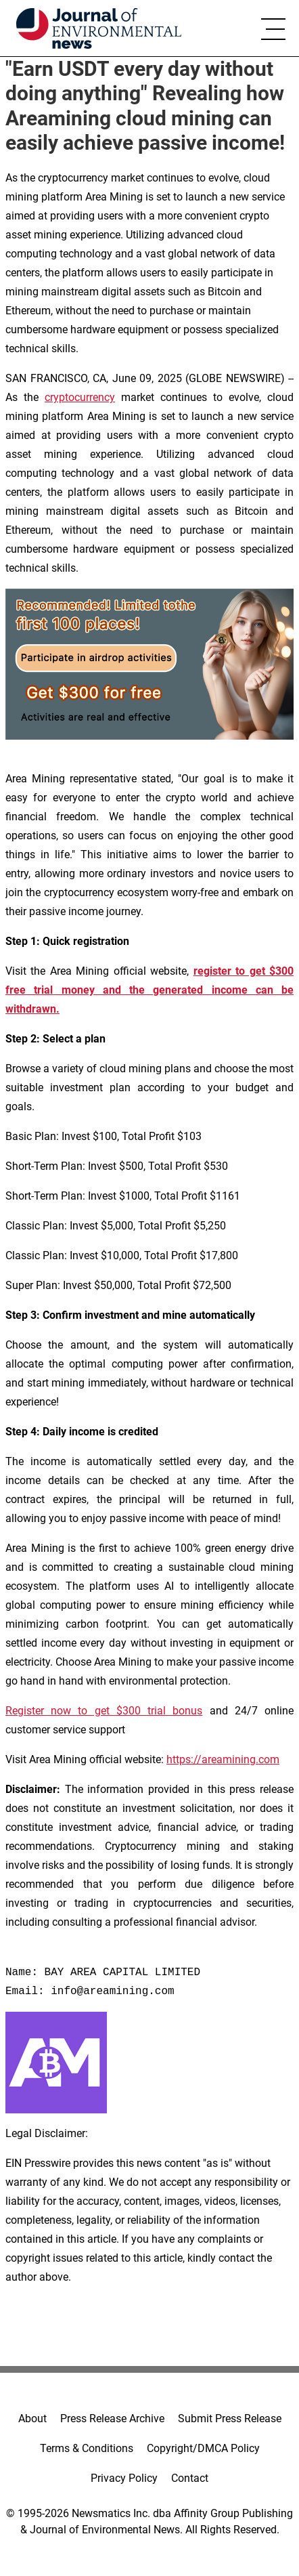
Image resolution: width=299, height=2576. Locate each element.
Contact (189, 2478)
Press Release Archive (112, 2418)
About (32, 2418)
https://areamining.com (222, 1759)
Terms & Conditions (86, 2448)
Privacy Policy (124, 2478)
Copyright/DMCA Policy (203, 2448)
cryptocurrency (80, 397)
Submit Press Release (229, 2418)
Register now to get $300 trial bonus (103, 1710)
